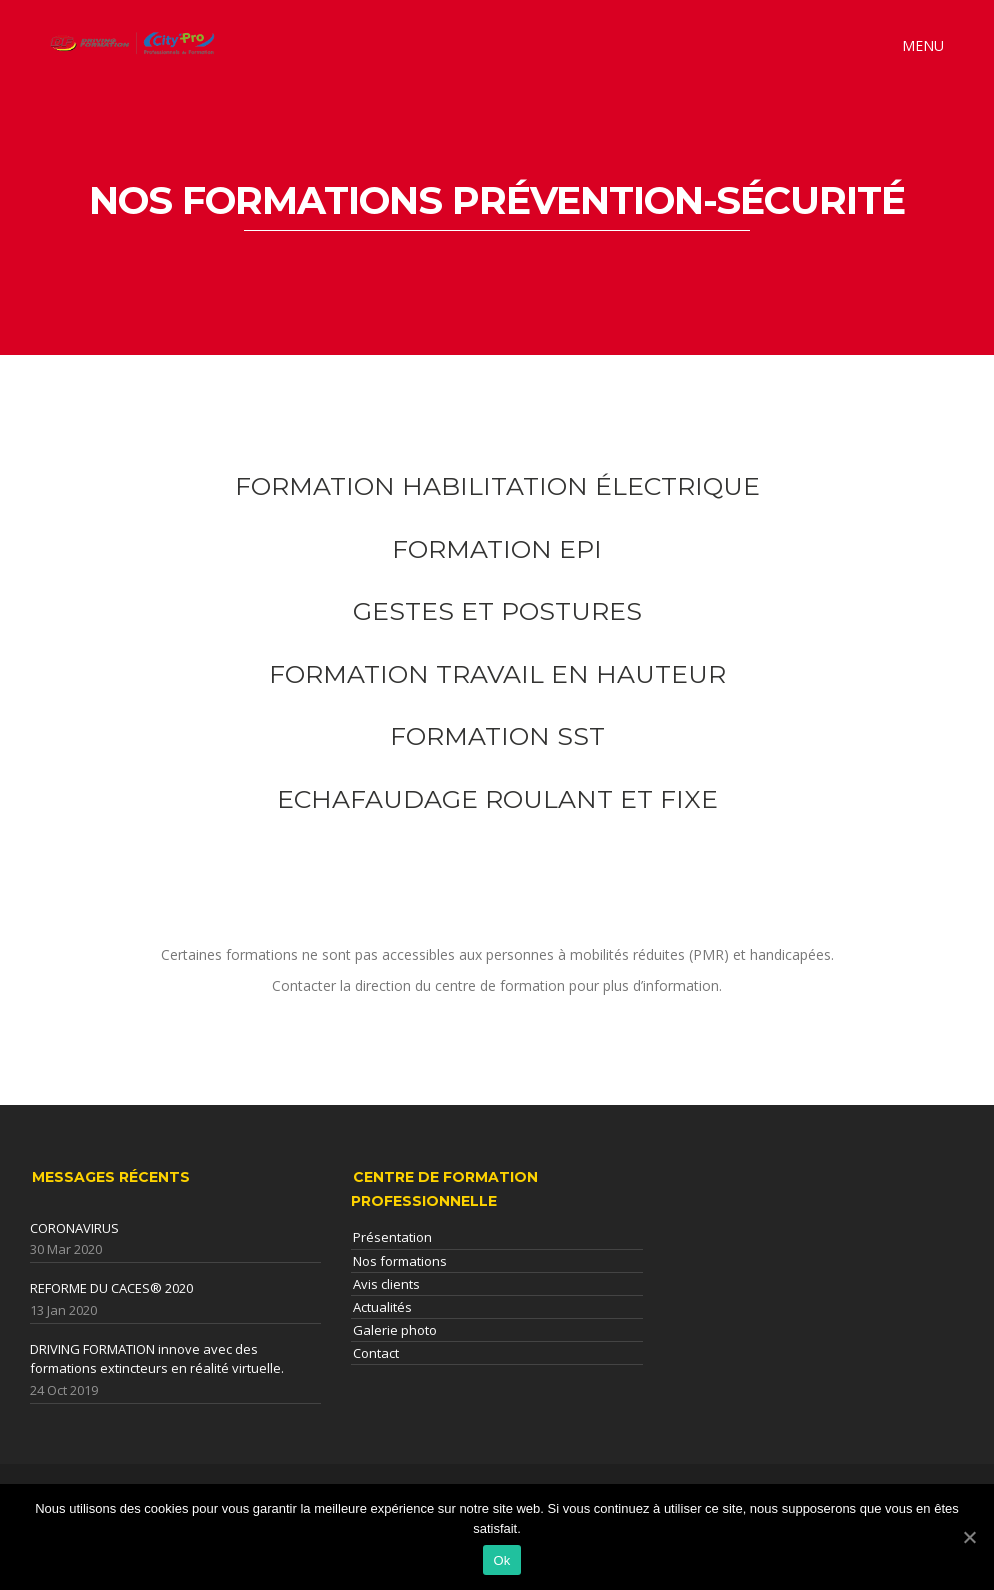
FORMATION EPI (497, 549)
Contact (376, 1353)
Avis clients (386, 1284)
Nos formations (400, 1261)
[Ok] (969, 1537)
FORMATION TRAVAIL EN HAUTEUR (497, 674)
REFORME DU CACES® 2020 (111, 1288)
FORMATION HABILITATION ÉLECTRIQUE (497, 486)
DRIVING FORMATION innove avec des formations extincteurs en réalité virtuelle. (157, 1359)
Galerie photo (395, 1330)
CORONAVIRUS (74, 1228)
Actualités (382, 1307)
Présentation (392, 1237)
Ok (501, 1560)
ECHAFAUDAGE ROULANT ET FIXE (497, 799)
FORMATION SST (497, 736)
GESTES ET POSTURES (497, 611)
